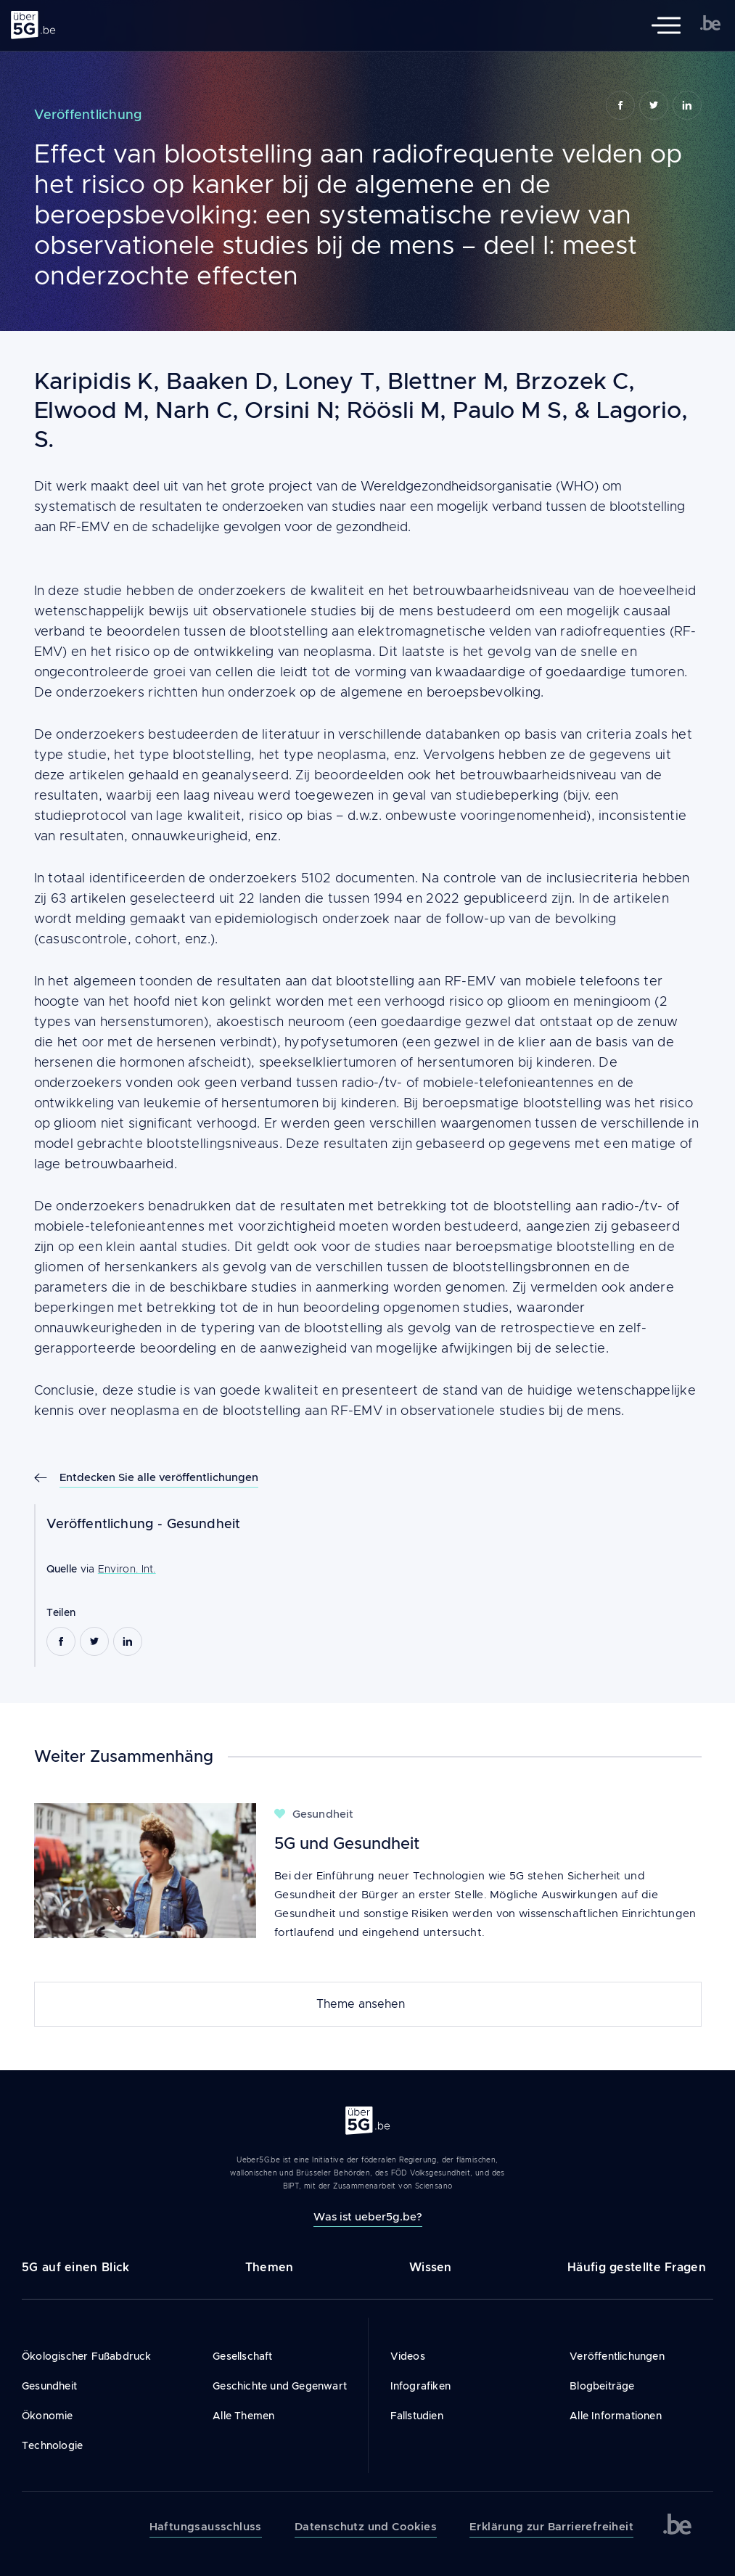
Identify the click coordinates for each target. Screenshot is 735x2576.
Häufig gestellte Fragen (636, 2267)
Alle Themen (243, 2415)
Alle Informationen (616, 2415)
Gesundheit (204, 1524)
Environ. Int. (127, 1568)
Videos (407, 2356)
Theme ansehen (360, 2004)
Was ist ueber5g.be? (367, 2216)
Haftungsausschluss (205, 2526)
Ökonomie (47, 2415)
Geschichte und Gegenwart (280, 2385)
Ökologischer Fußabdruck (87, 2356)
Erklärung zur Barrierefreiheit (551, 2526)
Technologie (52, 2445)
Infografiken (420, 2385)
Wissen (430, 2267)
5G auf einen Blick (75, 2267)
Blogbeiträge (602, 2385)
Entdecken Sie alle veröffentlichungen (158, 1477)
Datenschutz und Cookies (366, 2526)
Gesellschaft (242, 2356)
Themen (269, 2267)
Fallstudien (416, 2415)
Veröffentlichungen (617, 2356)
